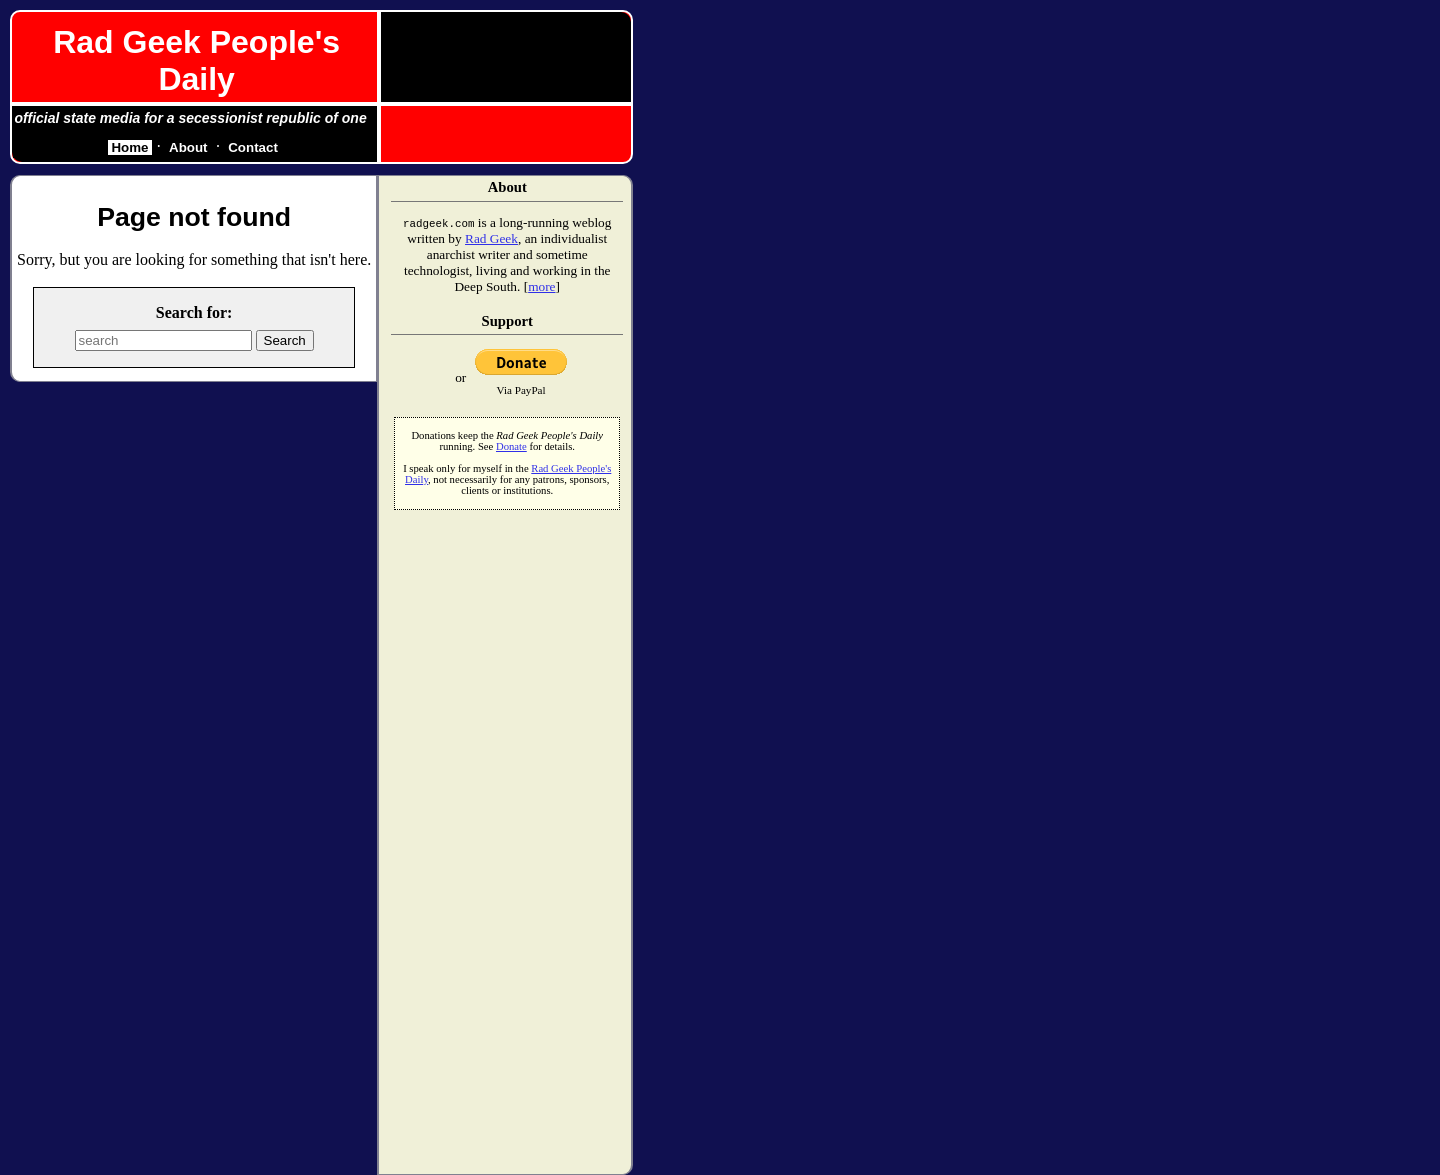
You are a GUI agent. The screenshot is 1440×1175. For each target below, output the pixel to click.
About (188, 147)
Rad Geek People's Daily (196, 60)
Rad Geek (491, 238)
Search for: (194, 312)
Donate (511, 446)
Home (129, 147)
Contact (253, 147)
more (541, 286)
